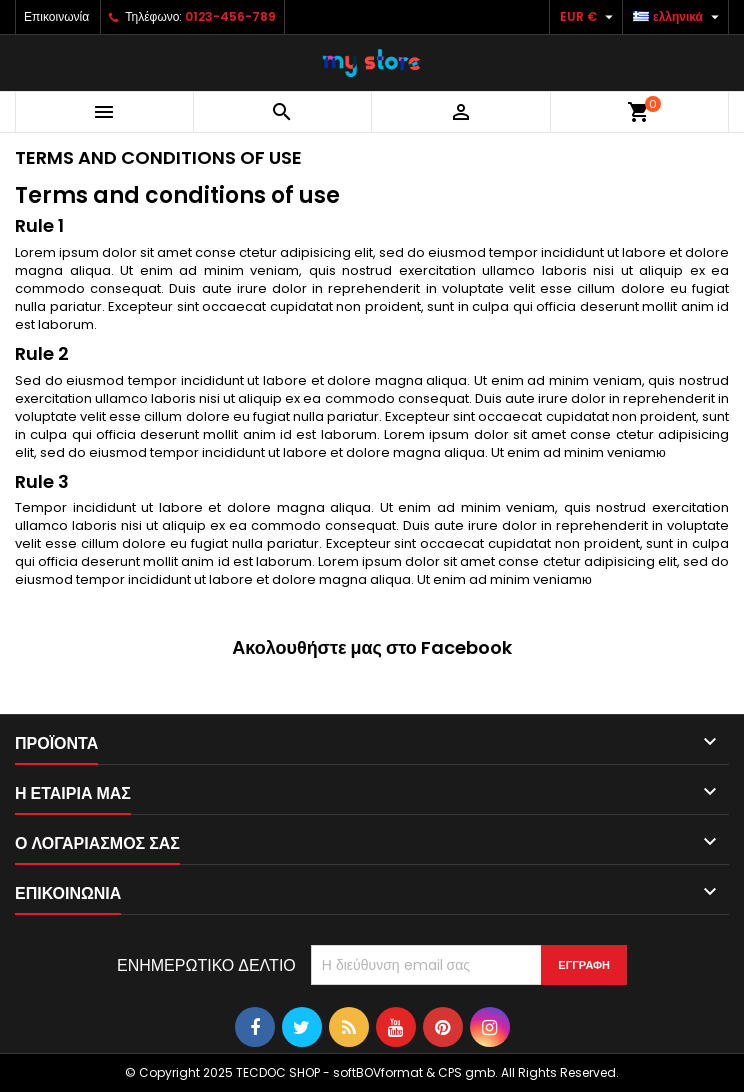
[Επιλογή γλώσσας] (678, 17)
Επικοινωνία (56, 16)
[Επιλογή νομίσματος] (589, 17)
